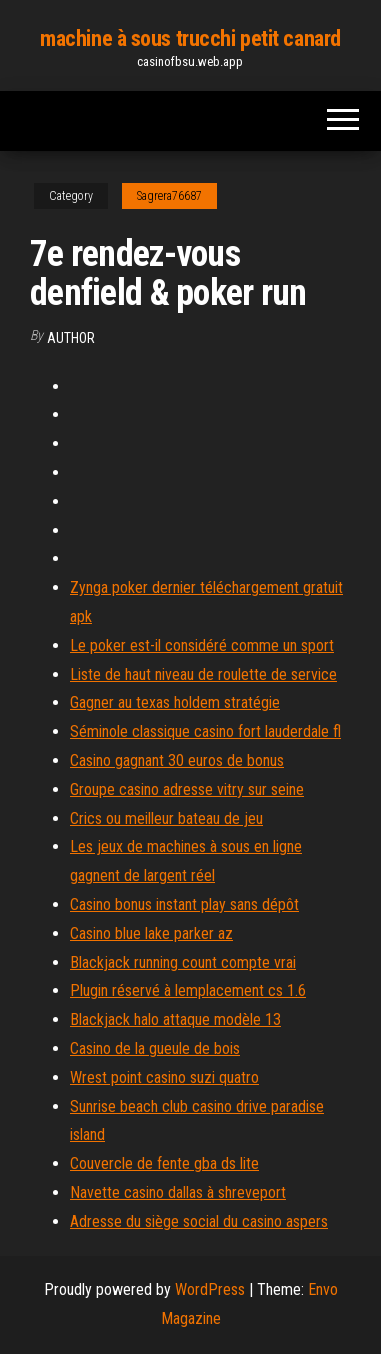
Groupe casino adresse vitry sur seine (187, 789)
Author (71, 338)
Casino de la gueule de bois (155, 1048)
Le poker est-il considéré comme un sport (202, 645)
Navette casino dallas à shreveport (178, 1192)
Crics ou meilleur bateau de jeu (166, 818)
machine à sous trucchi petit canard (190, 38)
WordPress (210, 1289)
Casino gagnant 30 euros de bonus (177, 760)
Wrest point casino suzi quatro (164, 1077)
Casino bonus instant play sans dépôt (184, 904)
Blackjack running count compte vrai (183, 962)
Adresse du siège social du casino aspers (199, 1221)
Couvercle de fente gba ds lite (164, 1163)
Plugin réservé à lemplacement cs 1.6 (188, 990)
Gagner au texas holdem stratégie (175, 702)
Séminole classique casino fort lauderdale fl (205, 731)
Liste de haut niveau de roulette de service (203, 674)
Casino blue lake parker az (151, 933)
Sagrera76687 (169, 196)
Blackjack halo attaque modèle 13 (175, 1019)
